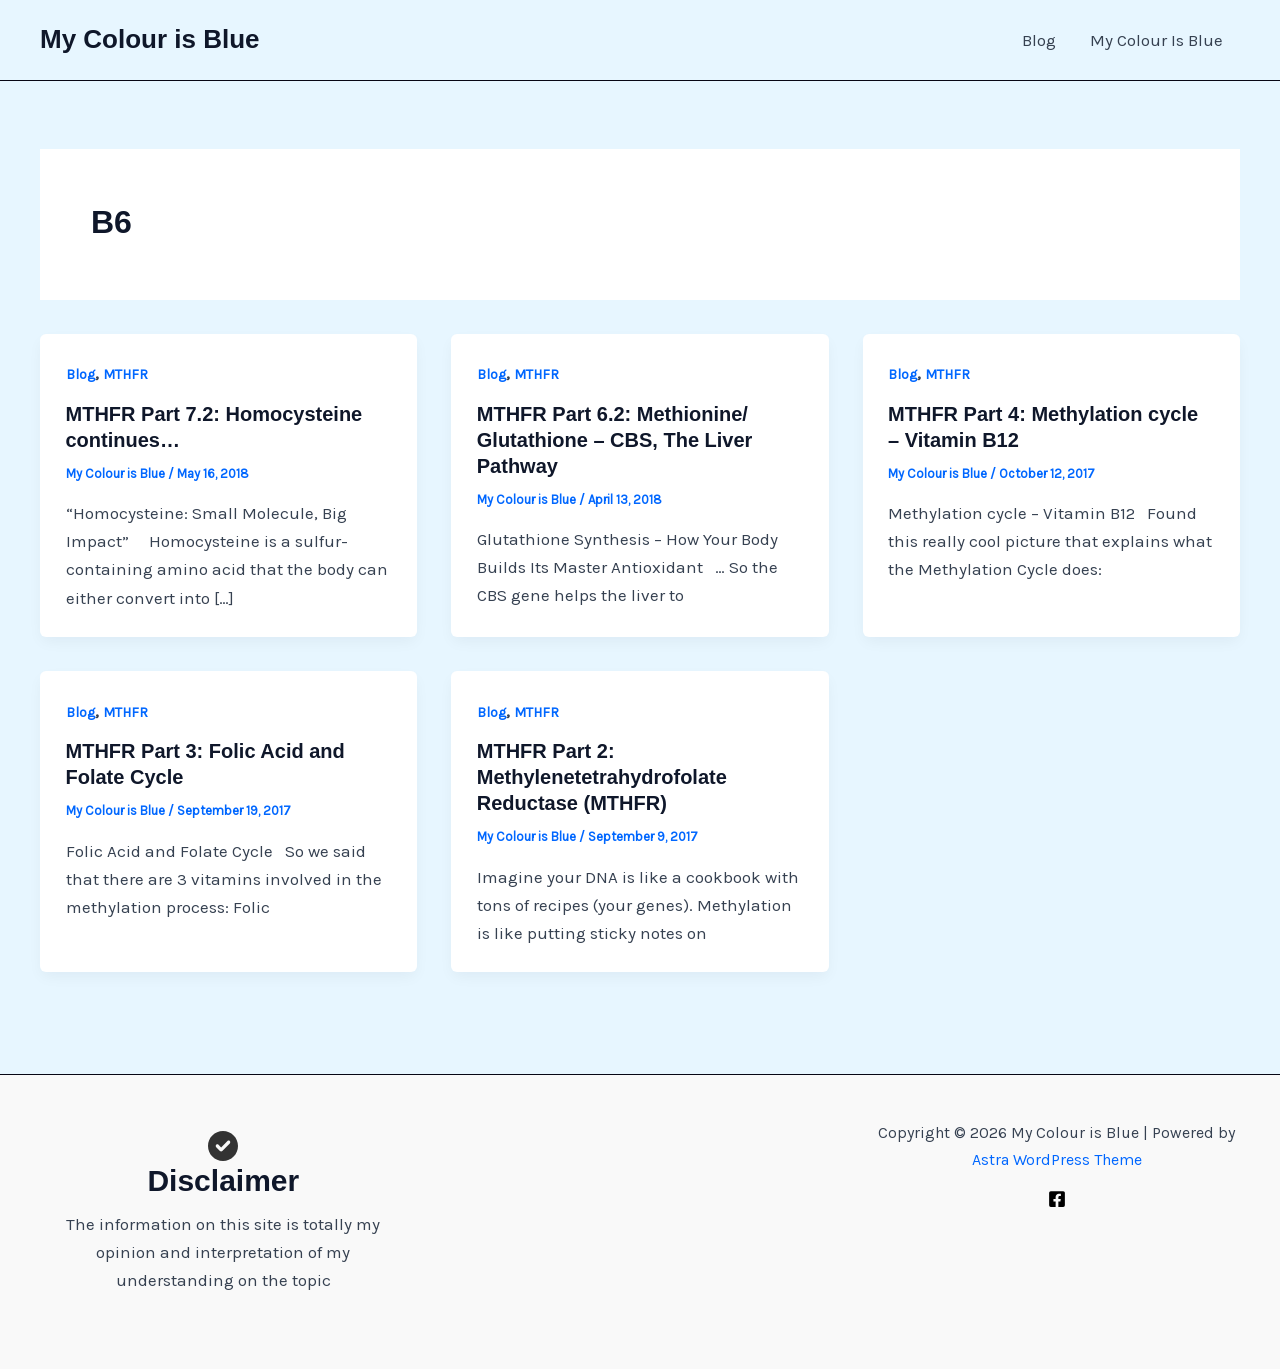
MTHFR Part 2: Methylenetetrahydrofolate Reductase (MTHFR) (602, 777)
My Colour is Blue (150, 39)
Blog (1039, 40)
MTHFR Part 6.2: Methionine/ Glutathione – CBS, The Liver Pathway (615, 440)
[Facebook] (1057, 1199)
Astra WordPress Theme (1057, 1159)
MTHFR (125, 374)
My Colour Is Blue (1156, 40)
